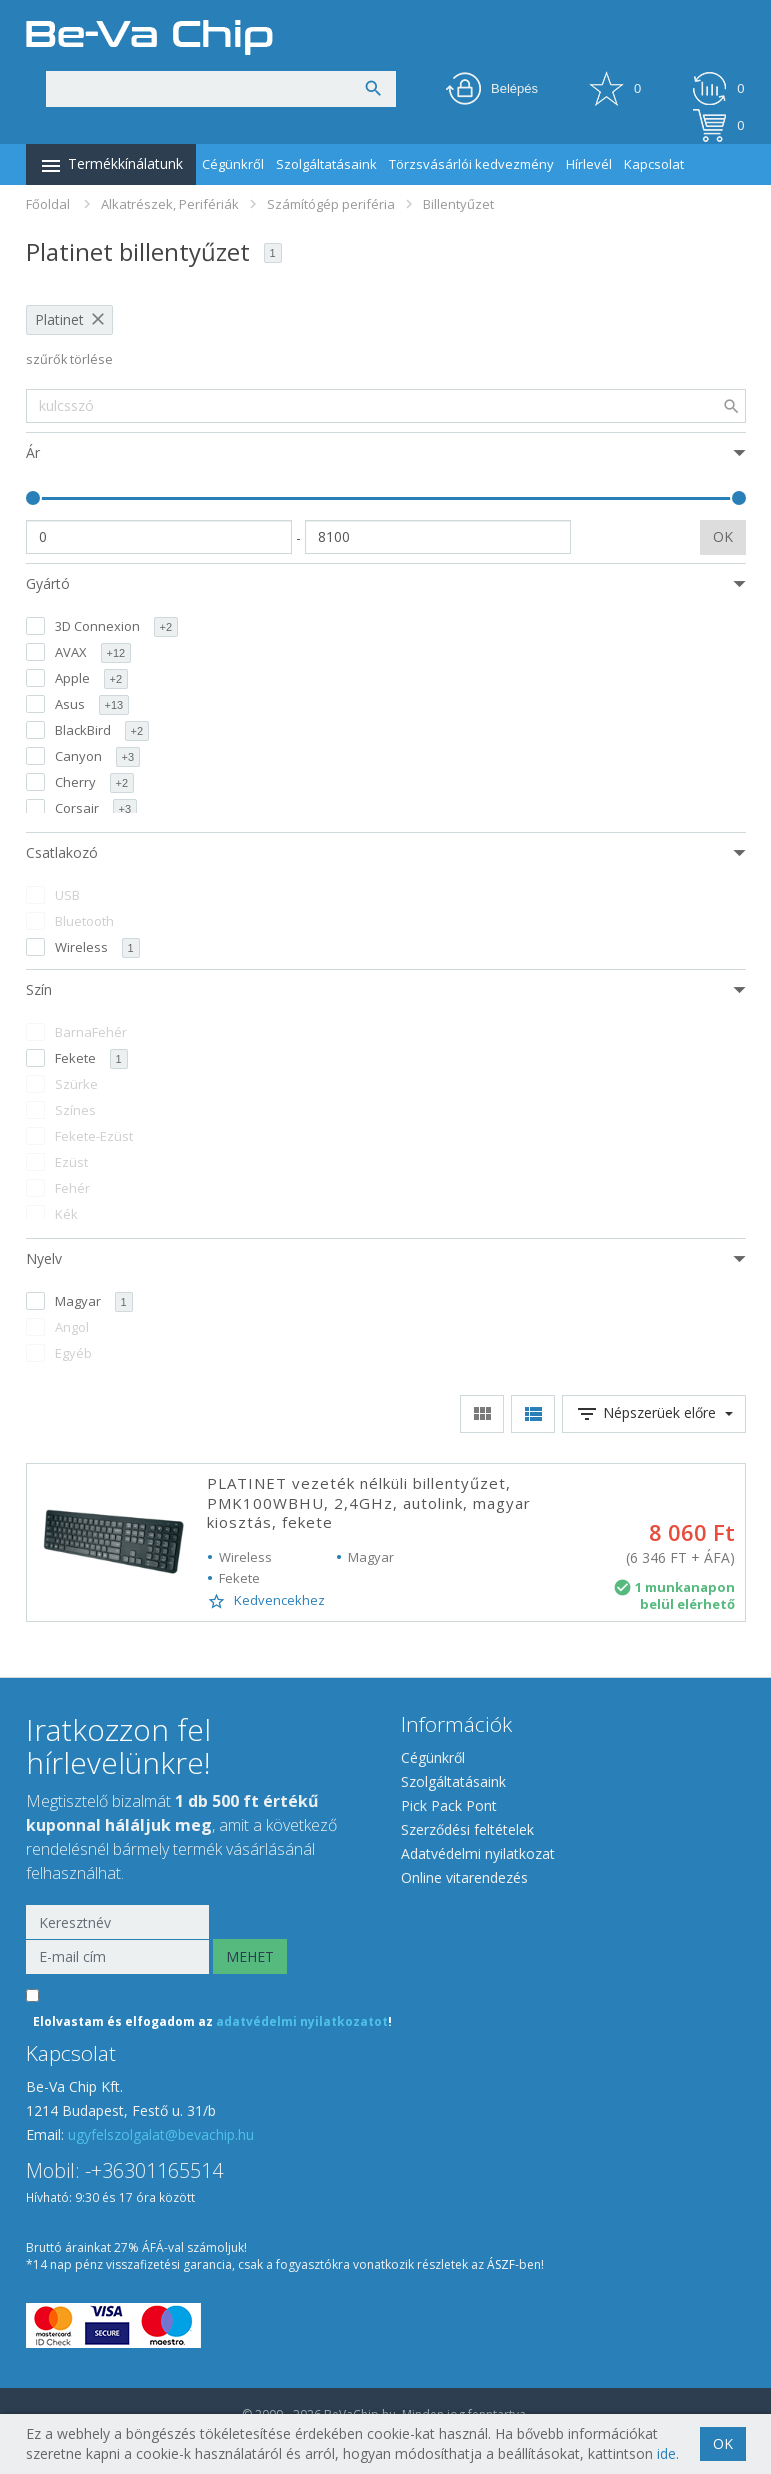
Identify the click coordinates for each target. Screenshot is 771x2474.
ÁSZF (501, 2264)
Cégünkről (233, 164)
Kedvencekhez (266, 1601)
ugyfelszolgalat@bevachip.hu (161, 2134)
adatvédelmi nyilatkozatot (302, 2021)
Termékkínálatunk (111, 166)
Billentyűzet (458, 204)
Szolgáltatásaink (326, 164)
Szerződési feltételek (467, 1829)
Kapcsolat (654, 164)
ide (666, 2453)
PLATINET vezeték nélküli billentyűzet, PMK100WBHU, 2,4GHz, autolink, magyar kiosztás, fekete (369, 1502)
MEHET (250, 1956)
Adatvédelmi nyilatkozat (478, 1853)
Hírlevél (589, 164)
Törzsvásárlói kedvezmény (471, 164)
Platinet (59, 319)
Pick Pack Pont (449, 1805)
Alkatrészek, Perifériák (170, 204)
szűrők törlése (69, 359)
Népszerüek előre (654, 1414)
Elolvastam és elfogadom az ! (212, 2021)
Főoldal (48, 204)
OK (723, 536)
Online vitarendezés (464, 1877)
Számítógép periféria (331, 204)
